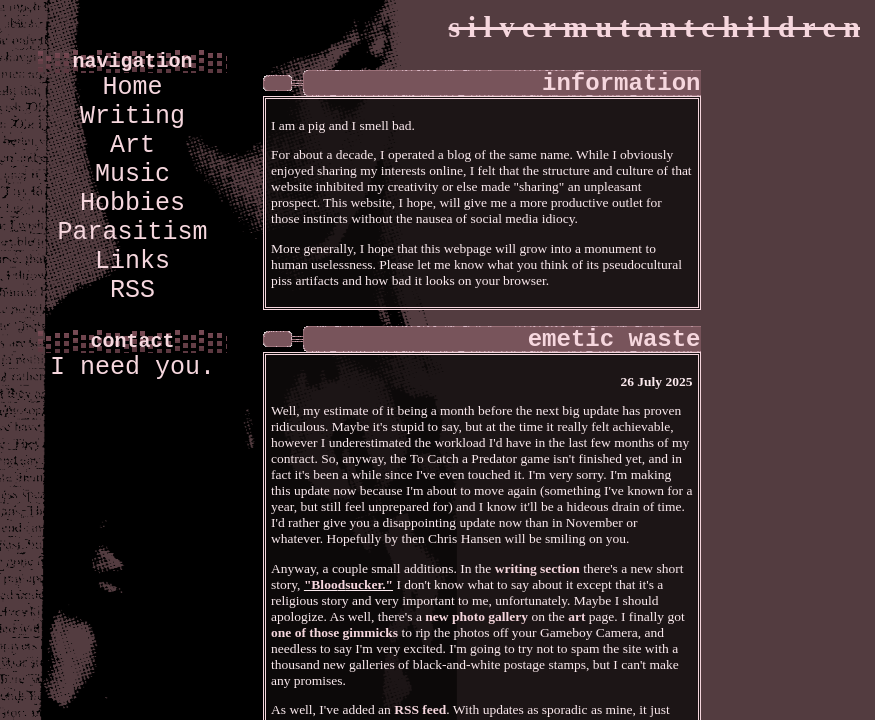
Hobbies (132, 203)
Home (132, 87)
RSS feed (420, 709)
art (576, 616)
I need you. (132, 367)
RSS (132, 290)
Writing (132, 116)
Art (132, 145)
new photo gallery (476, 616)
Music (132, 174)
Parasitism (132, 232)
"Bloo (321, 584)
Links (132, 261)
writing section (537, 568)
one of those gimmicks (334, 632)
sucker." (369, 584)
